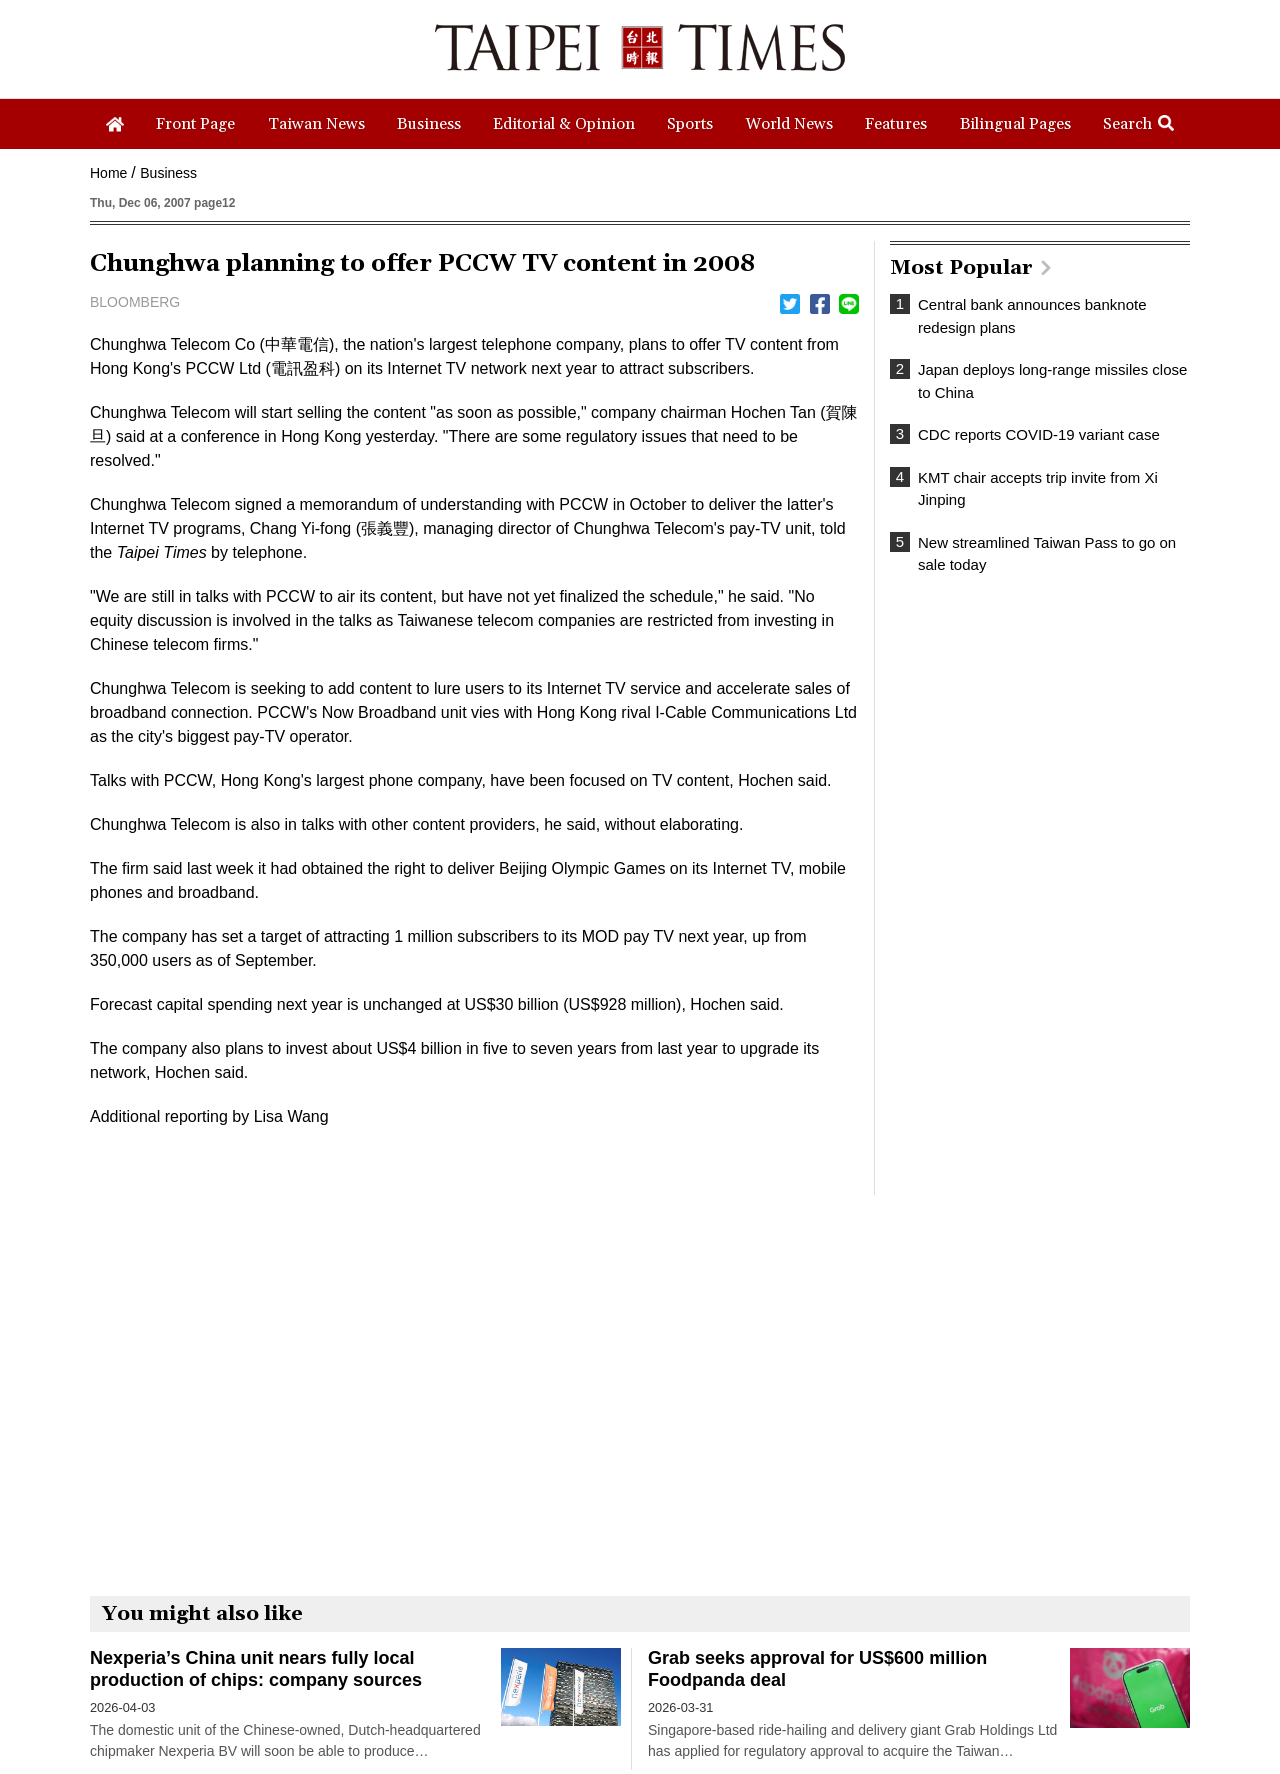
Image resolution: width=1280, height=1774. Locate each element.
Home (108, 173)
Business (168, 173)
